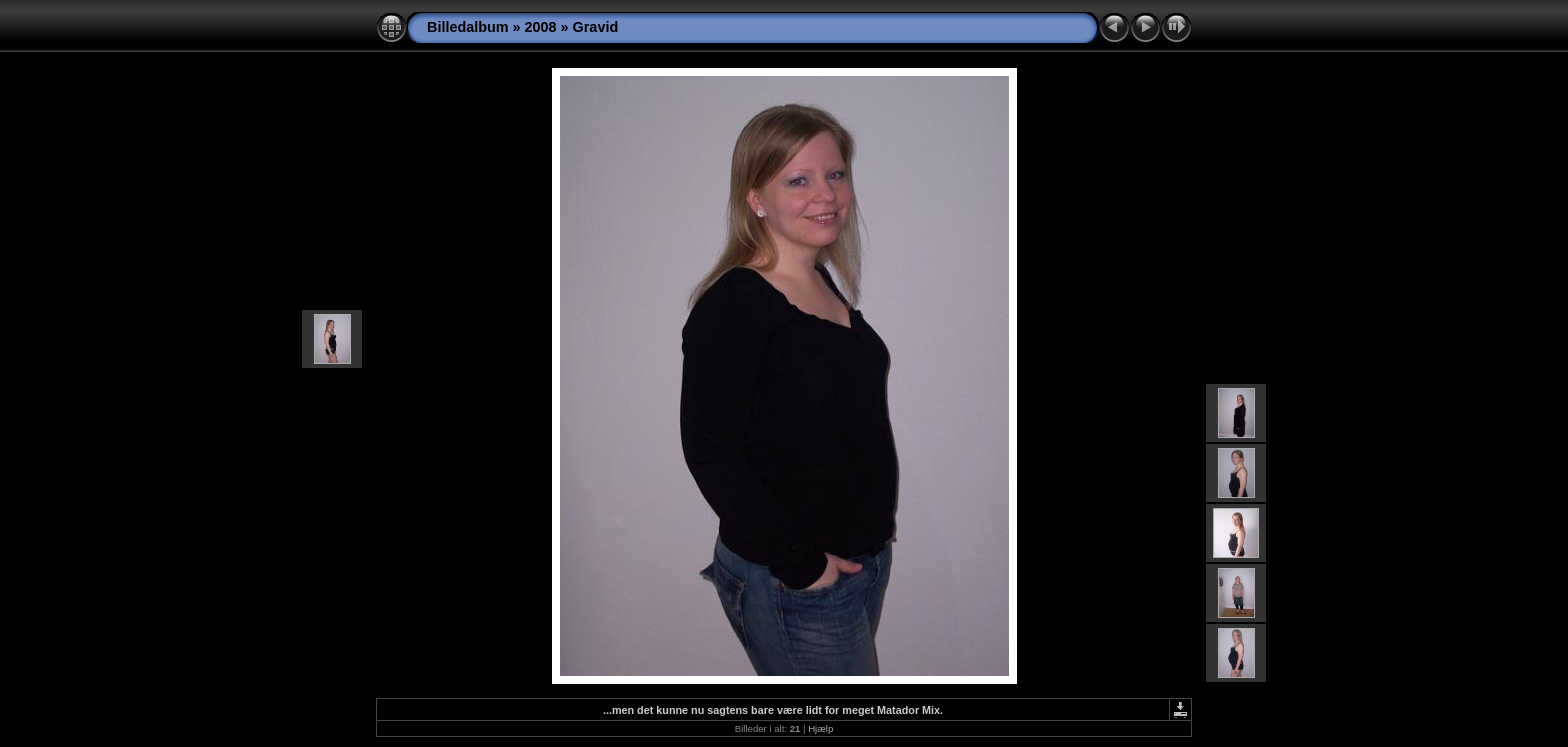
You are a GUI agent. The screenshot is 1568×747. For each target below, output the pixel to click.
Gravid (596, 27)
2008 (541, 27)
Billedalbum (468, 27)
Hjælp (820, 728)
